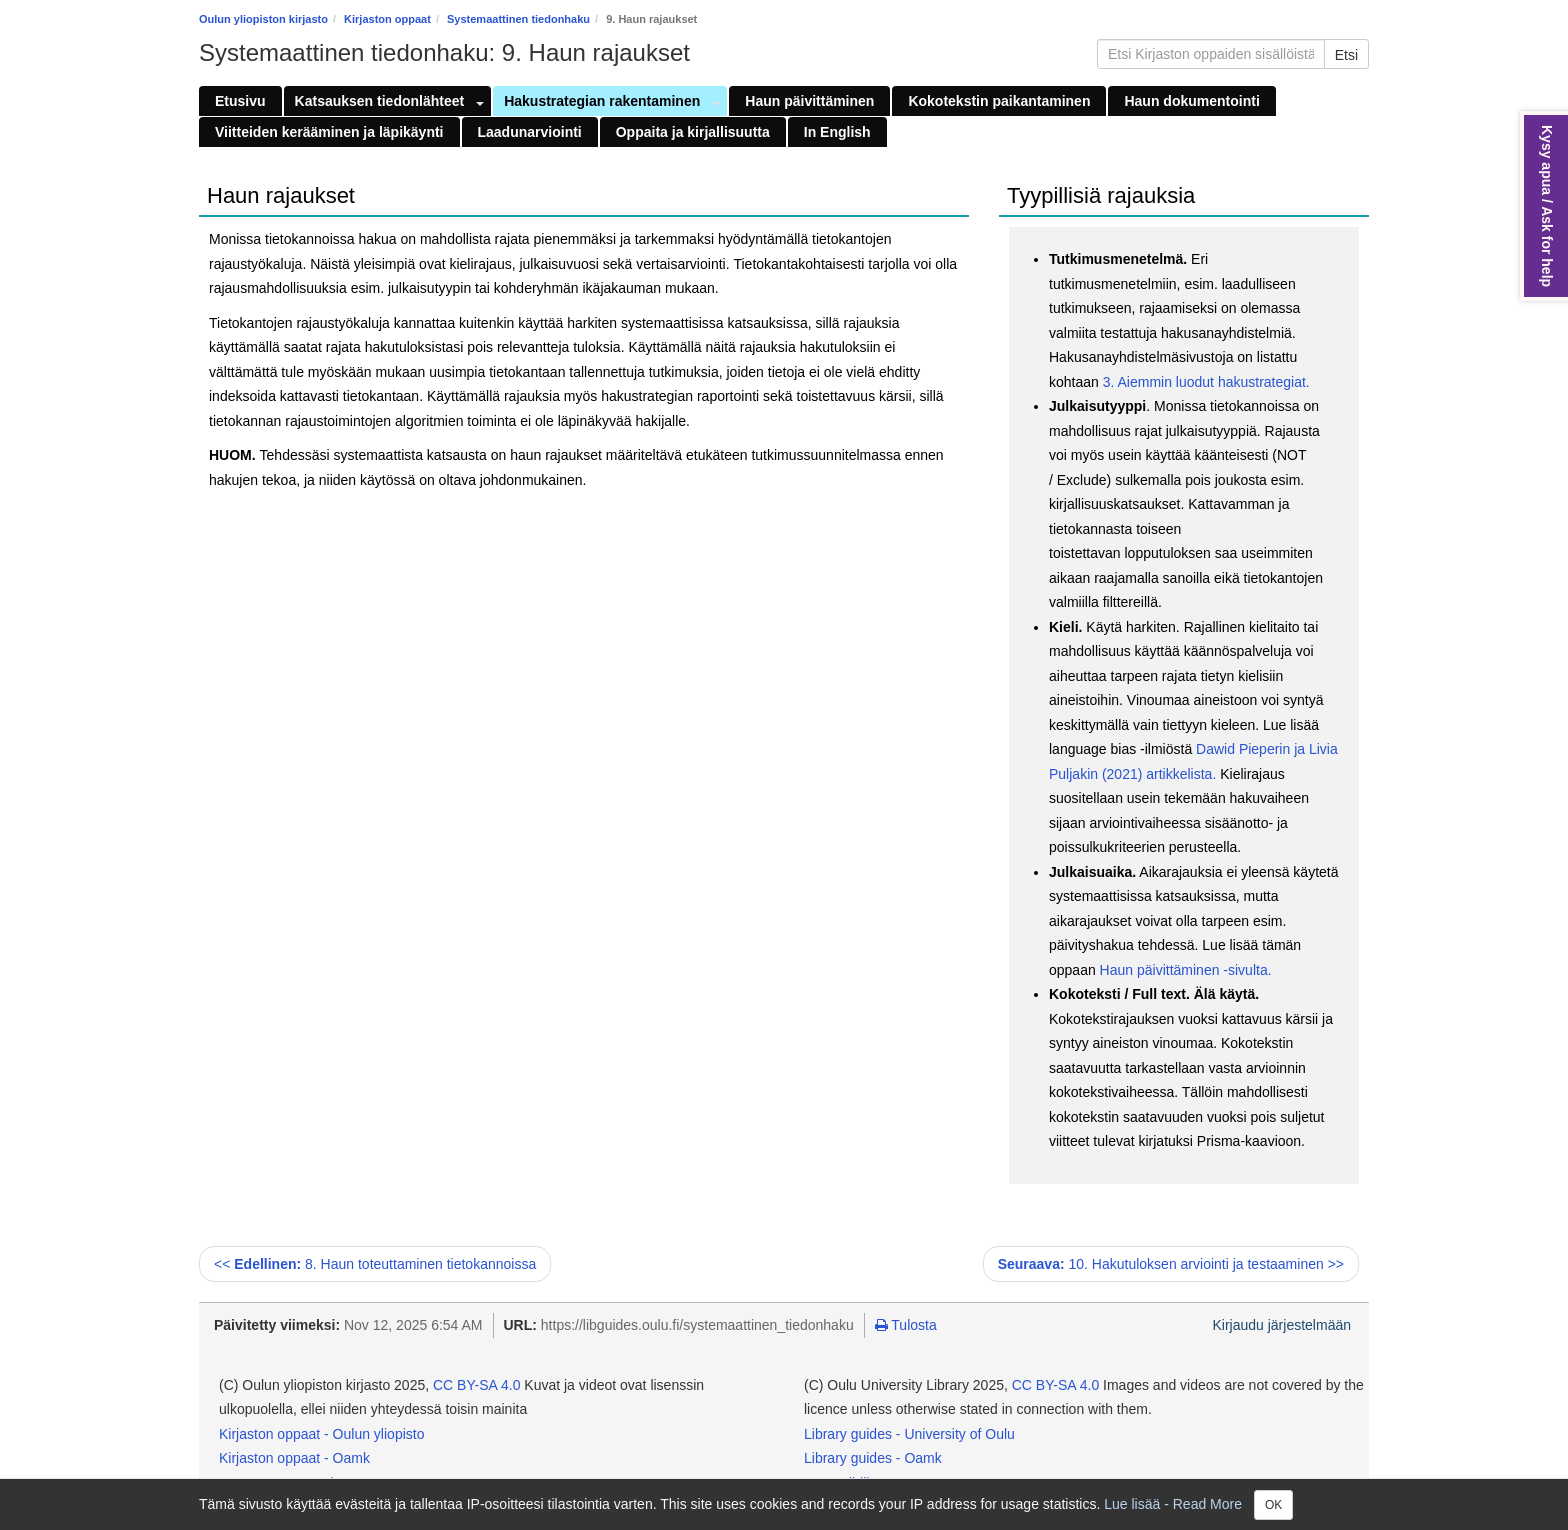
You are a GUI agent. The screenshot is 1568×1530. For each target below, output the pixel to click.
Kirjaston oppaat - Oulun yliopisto (321, 1434)
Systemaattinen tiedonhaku (518, 19)
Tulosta (906, 1325)
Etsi (1346, 55)
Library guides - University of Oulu (909, 1434)
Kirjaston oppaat (387, 19)
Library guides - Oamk (873, 1458)
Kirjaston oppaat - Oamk (294, 1458)
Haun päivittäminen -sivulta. (1186, 970)
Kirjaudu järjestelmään (1281, 1325)
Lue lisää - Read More (1173, 1503)
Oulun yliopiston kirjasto (263, 19)
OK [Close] (1273, 1505)
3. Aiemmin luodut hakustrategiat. (1204, 382)
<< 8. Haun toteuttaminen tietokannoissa (375, 1264)
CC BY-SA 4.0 (476, 1385)
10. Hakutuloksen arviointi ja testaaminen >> (1171, 1264)
